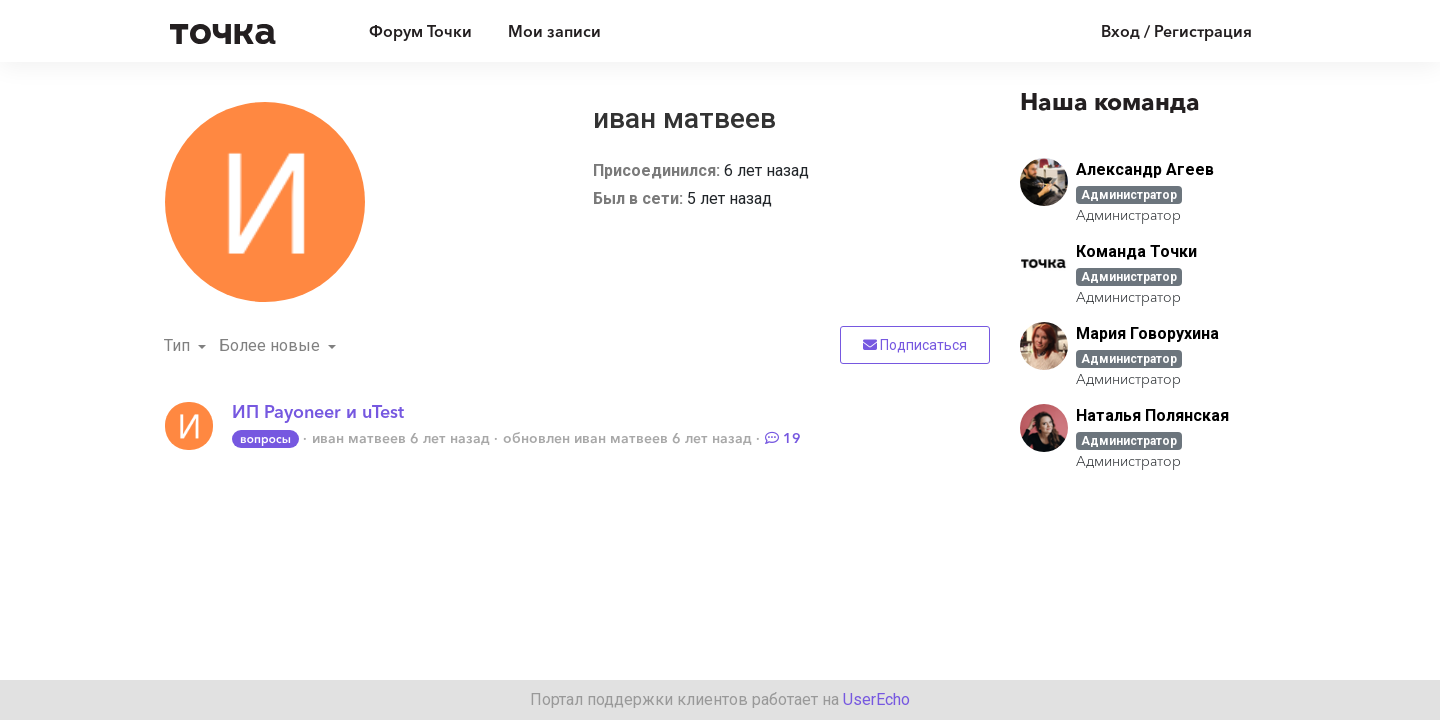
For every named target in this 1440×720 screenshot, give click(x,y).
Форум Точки (420, 31)
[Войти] (1161, 31)
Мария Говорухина (1147, 333)
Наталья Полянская (1152, 415)
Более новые (271, 345)
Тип (179, 345)
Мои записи (554, 31)
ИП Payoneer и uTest (318, 412)
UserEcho (876, 699)
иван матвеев (359, 438)
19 (783, 438)
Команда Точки (1136, 251)
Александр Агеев (1145, 169)
